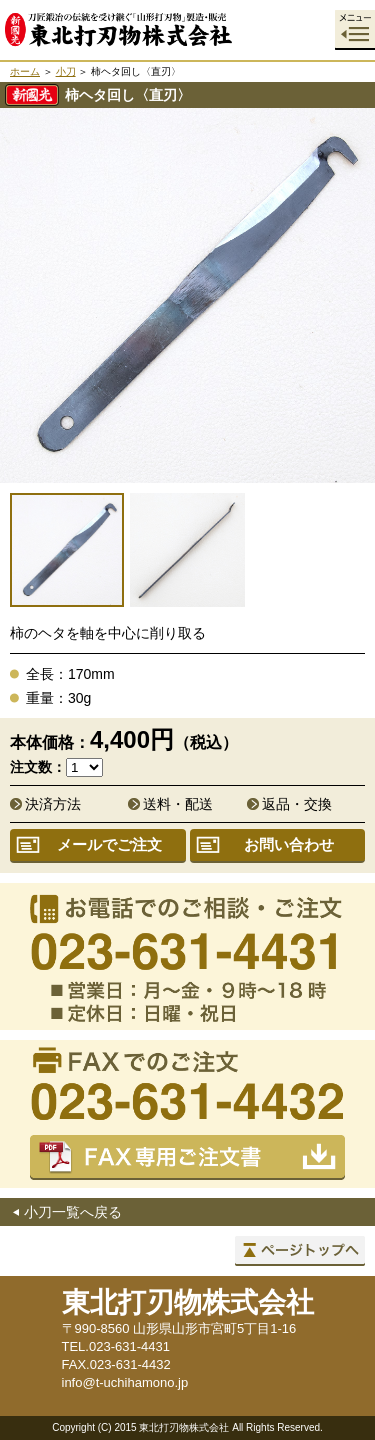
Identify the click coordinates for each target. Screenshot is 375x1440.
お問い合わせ (289, 844)
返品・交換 (297, 804)
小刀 (66, 71)
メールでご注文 (109, 844)
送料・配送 (178, 804)
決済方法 (53, 804)
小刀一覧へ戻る (73, 1212)
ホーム (25, 71)
